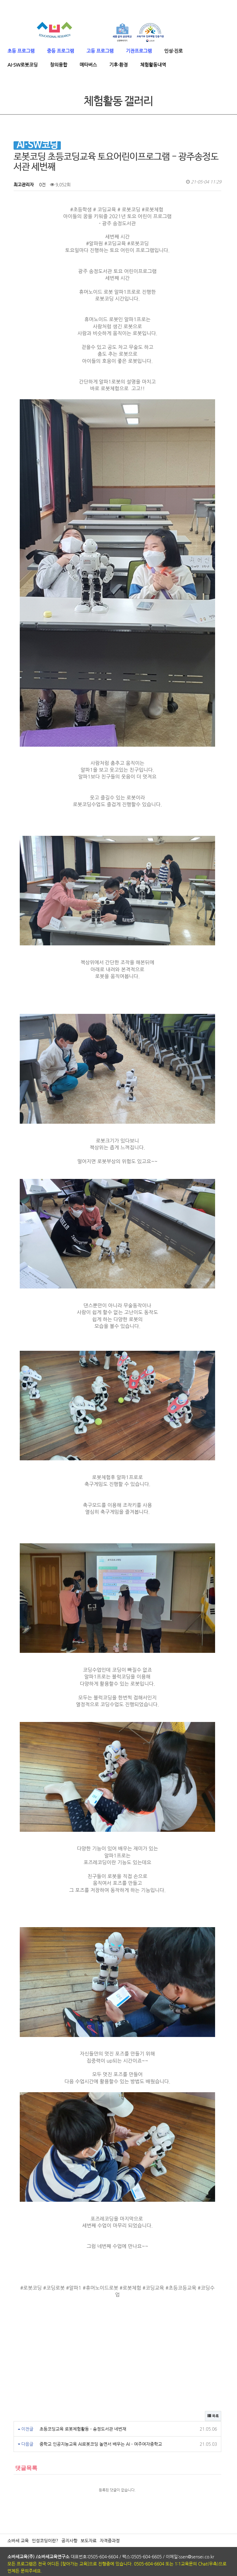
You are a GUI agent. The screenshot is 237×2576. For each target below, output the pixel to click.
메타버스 (88, 64)
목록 (213, 2377)
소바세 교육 (18, 2501)
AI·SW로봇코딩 (22, 64)
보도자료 (89, 2501)
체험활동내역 (153, 64)
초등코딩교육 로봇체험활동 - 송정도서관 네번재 (83, 2389)
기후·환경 (118, 64)
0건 (42, 184)
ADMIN (17, 2565)
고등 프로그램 (100, 50)
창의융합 (58, 64)
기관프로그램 (139, 50)
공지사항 (69, 2501)
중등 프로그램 (60, 50)
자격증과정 (110, 2501)
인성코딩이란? (45, 2501)
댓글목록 (25, 2429)
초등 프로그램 (21, 50)
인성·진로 (173, 50)
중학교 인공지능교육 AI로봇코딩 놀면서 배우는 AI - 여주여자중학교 (101, 2405)
